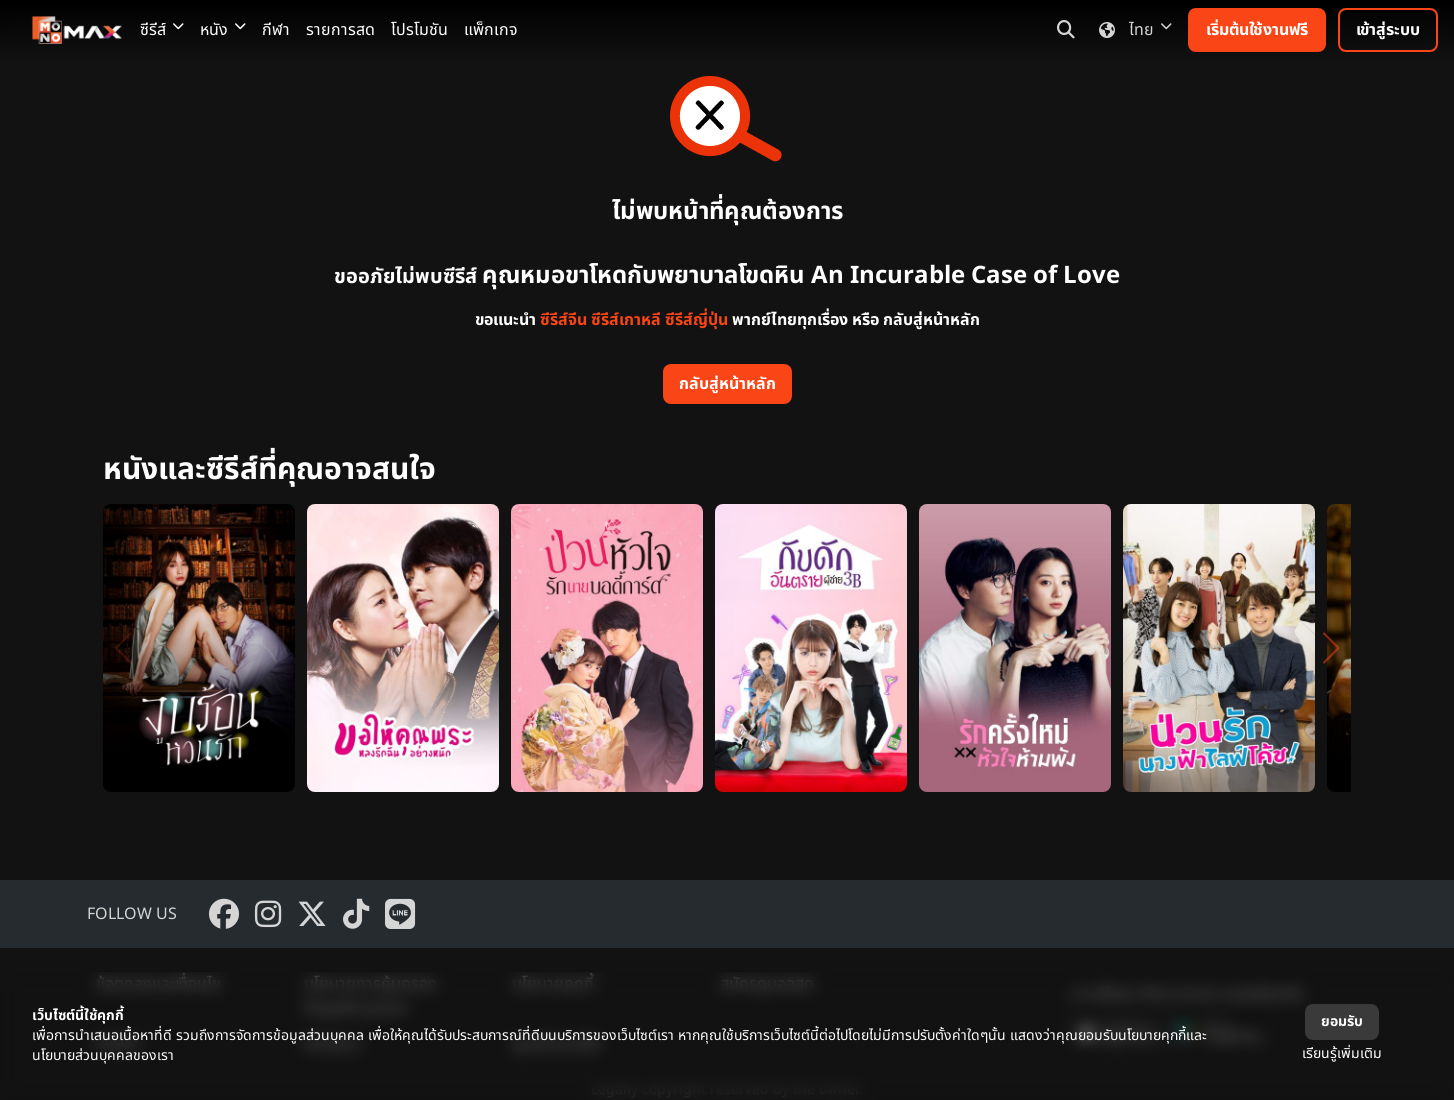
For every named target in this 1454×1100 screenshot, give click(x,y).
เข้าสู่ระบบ (1388, 30)
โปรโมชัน (419, 30)
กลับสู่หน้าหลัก (727, 384)
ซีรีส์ (162, 30)
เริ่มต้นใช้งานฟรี (1257, 30)
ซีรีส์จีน (563, 320)
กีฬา (276, 30)
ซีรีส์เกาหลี (626, 320)
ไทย (1131, 30)
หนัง (223, 30)
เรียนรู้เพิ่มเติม (1342, 1053)
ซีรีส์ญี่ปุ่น (696, 320)
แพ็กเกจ (491, 30)
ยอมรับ (1342, 1021)
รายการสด (340, 30)
